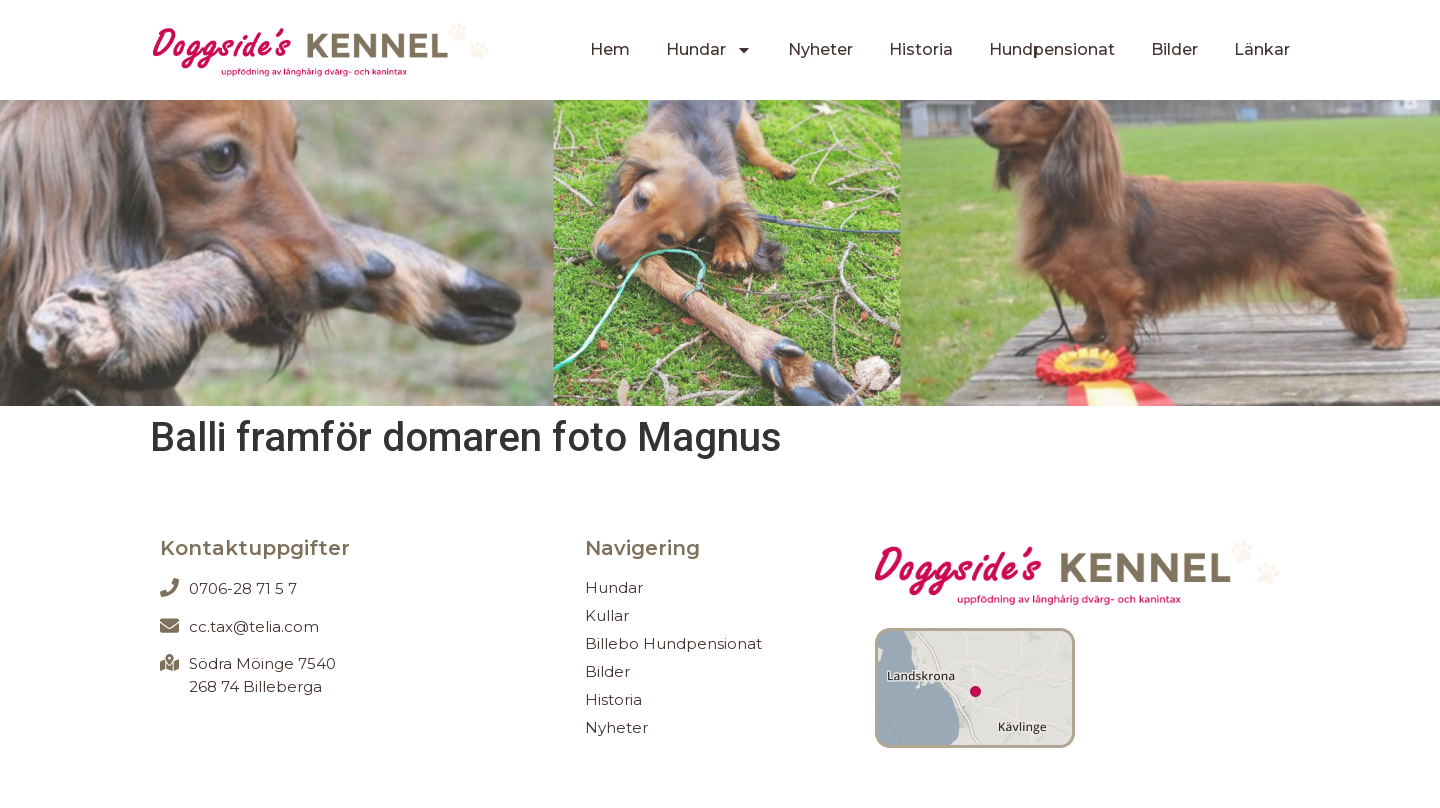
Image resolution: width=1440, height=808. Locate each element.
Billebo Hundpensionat (673, 643)
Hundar (709, 50)
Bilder (1174, 49)
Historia (921, 49)
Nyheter (820, 49)
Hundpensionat (1052, 49)
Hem (610, 49)
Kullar (607, 615)
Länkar (1262, 49)
